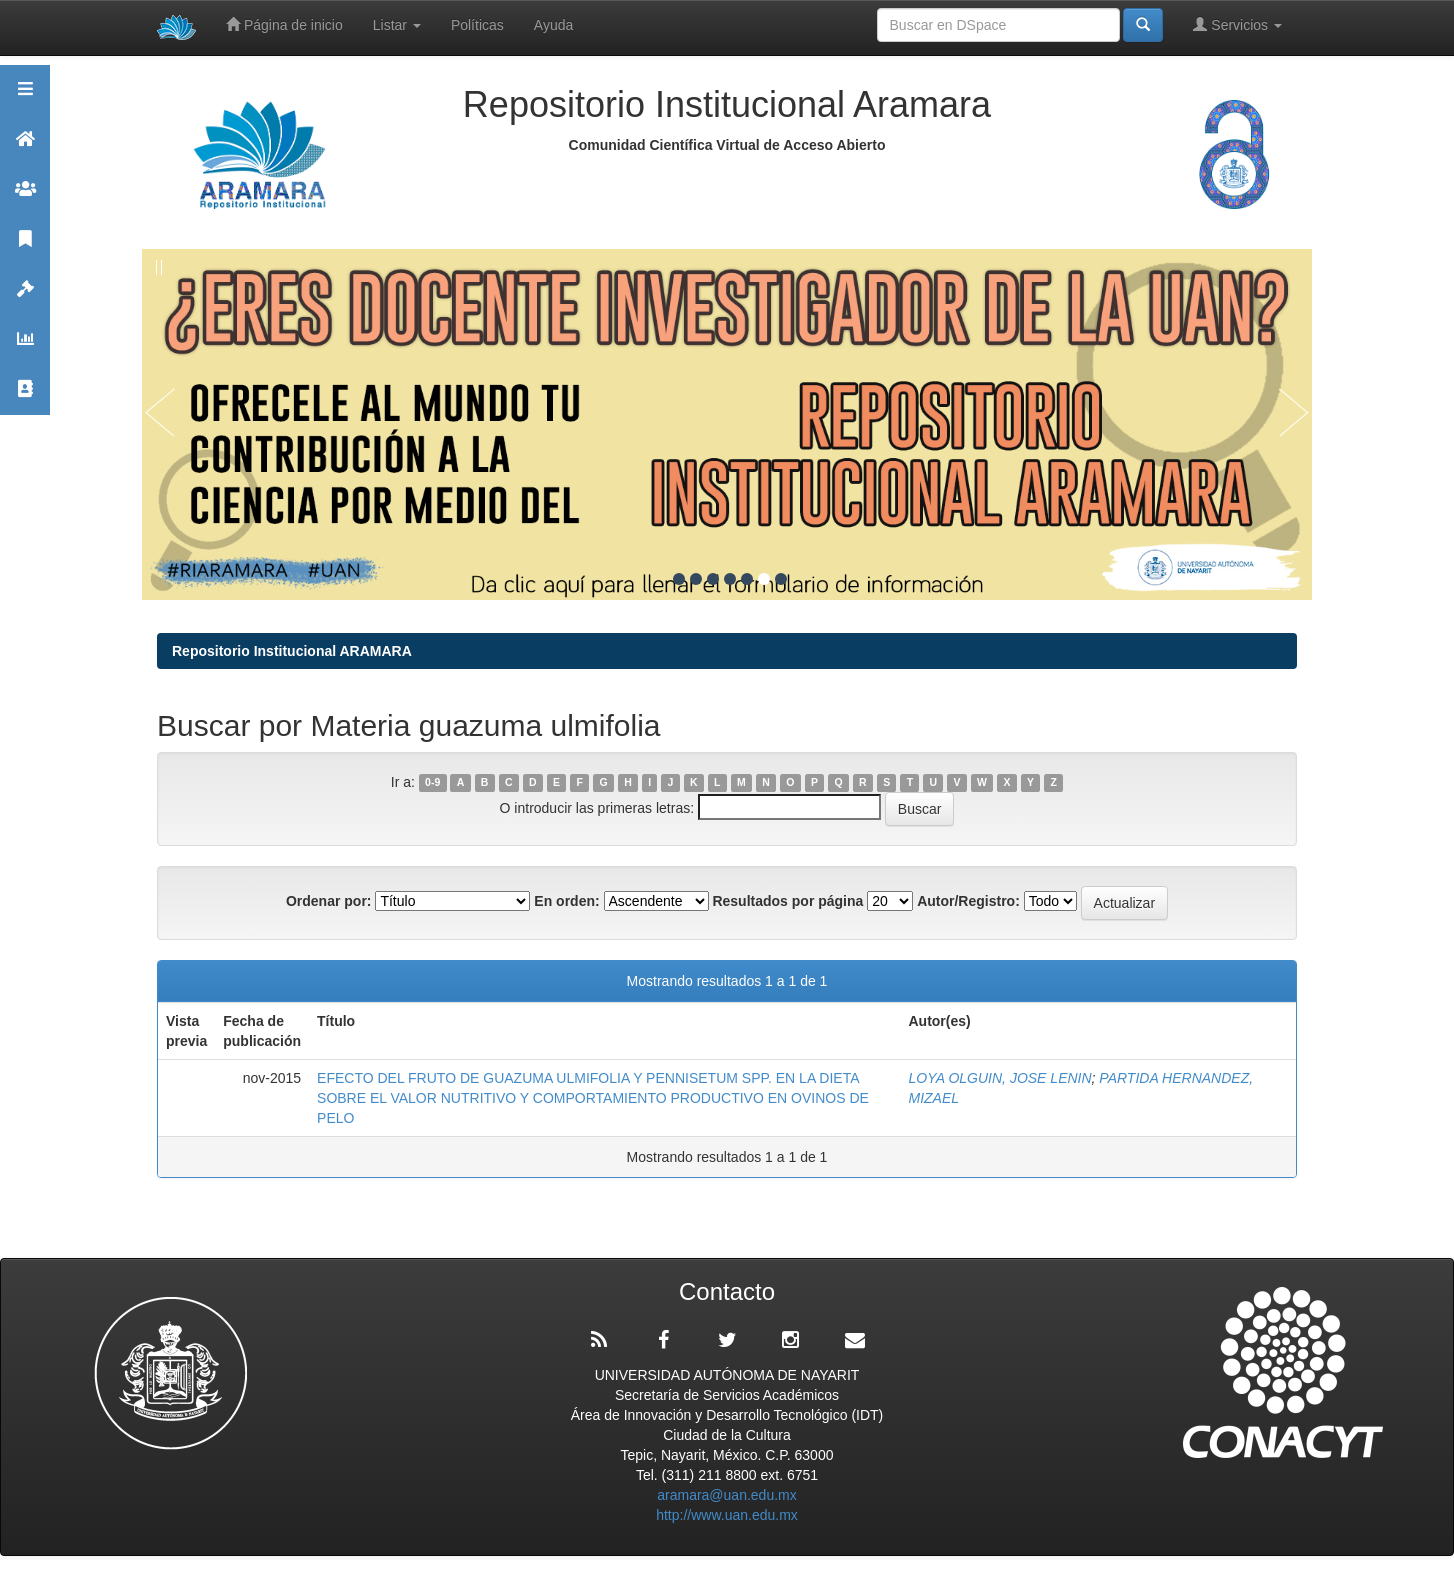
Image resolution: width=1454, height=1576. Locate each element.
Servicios (1237, 24)
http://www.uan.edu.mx (727, 1515)
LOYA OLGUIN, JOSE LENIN (999, 1078)
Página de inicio (284, 24)
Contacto (25, 397)
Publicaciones (25, 247)
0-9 (432, 783)
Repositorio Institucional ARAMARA (292, 651)
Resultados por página (787, 901)
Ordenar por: (329, 901)
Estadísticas (25, 347)
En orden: (566, 901)
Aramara (25, 147)
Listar (397, 25)
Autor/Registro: (968, 901)
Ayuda (553, 25)
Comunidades (25, 197)
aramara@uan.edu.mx (727, 1495)
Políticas (477, 25)
